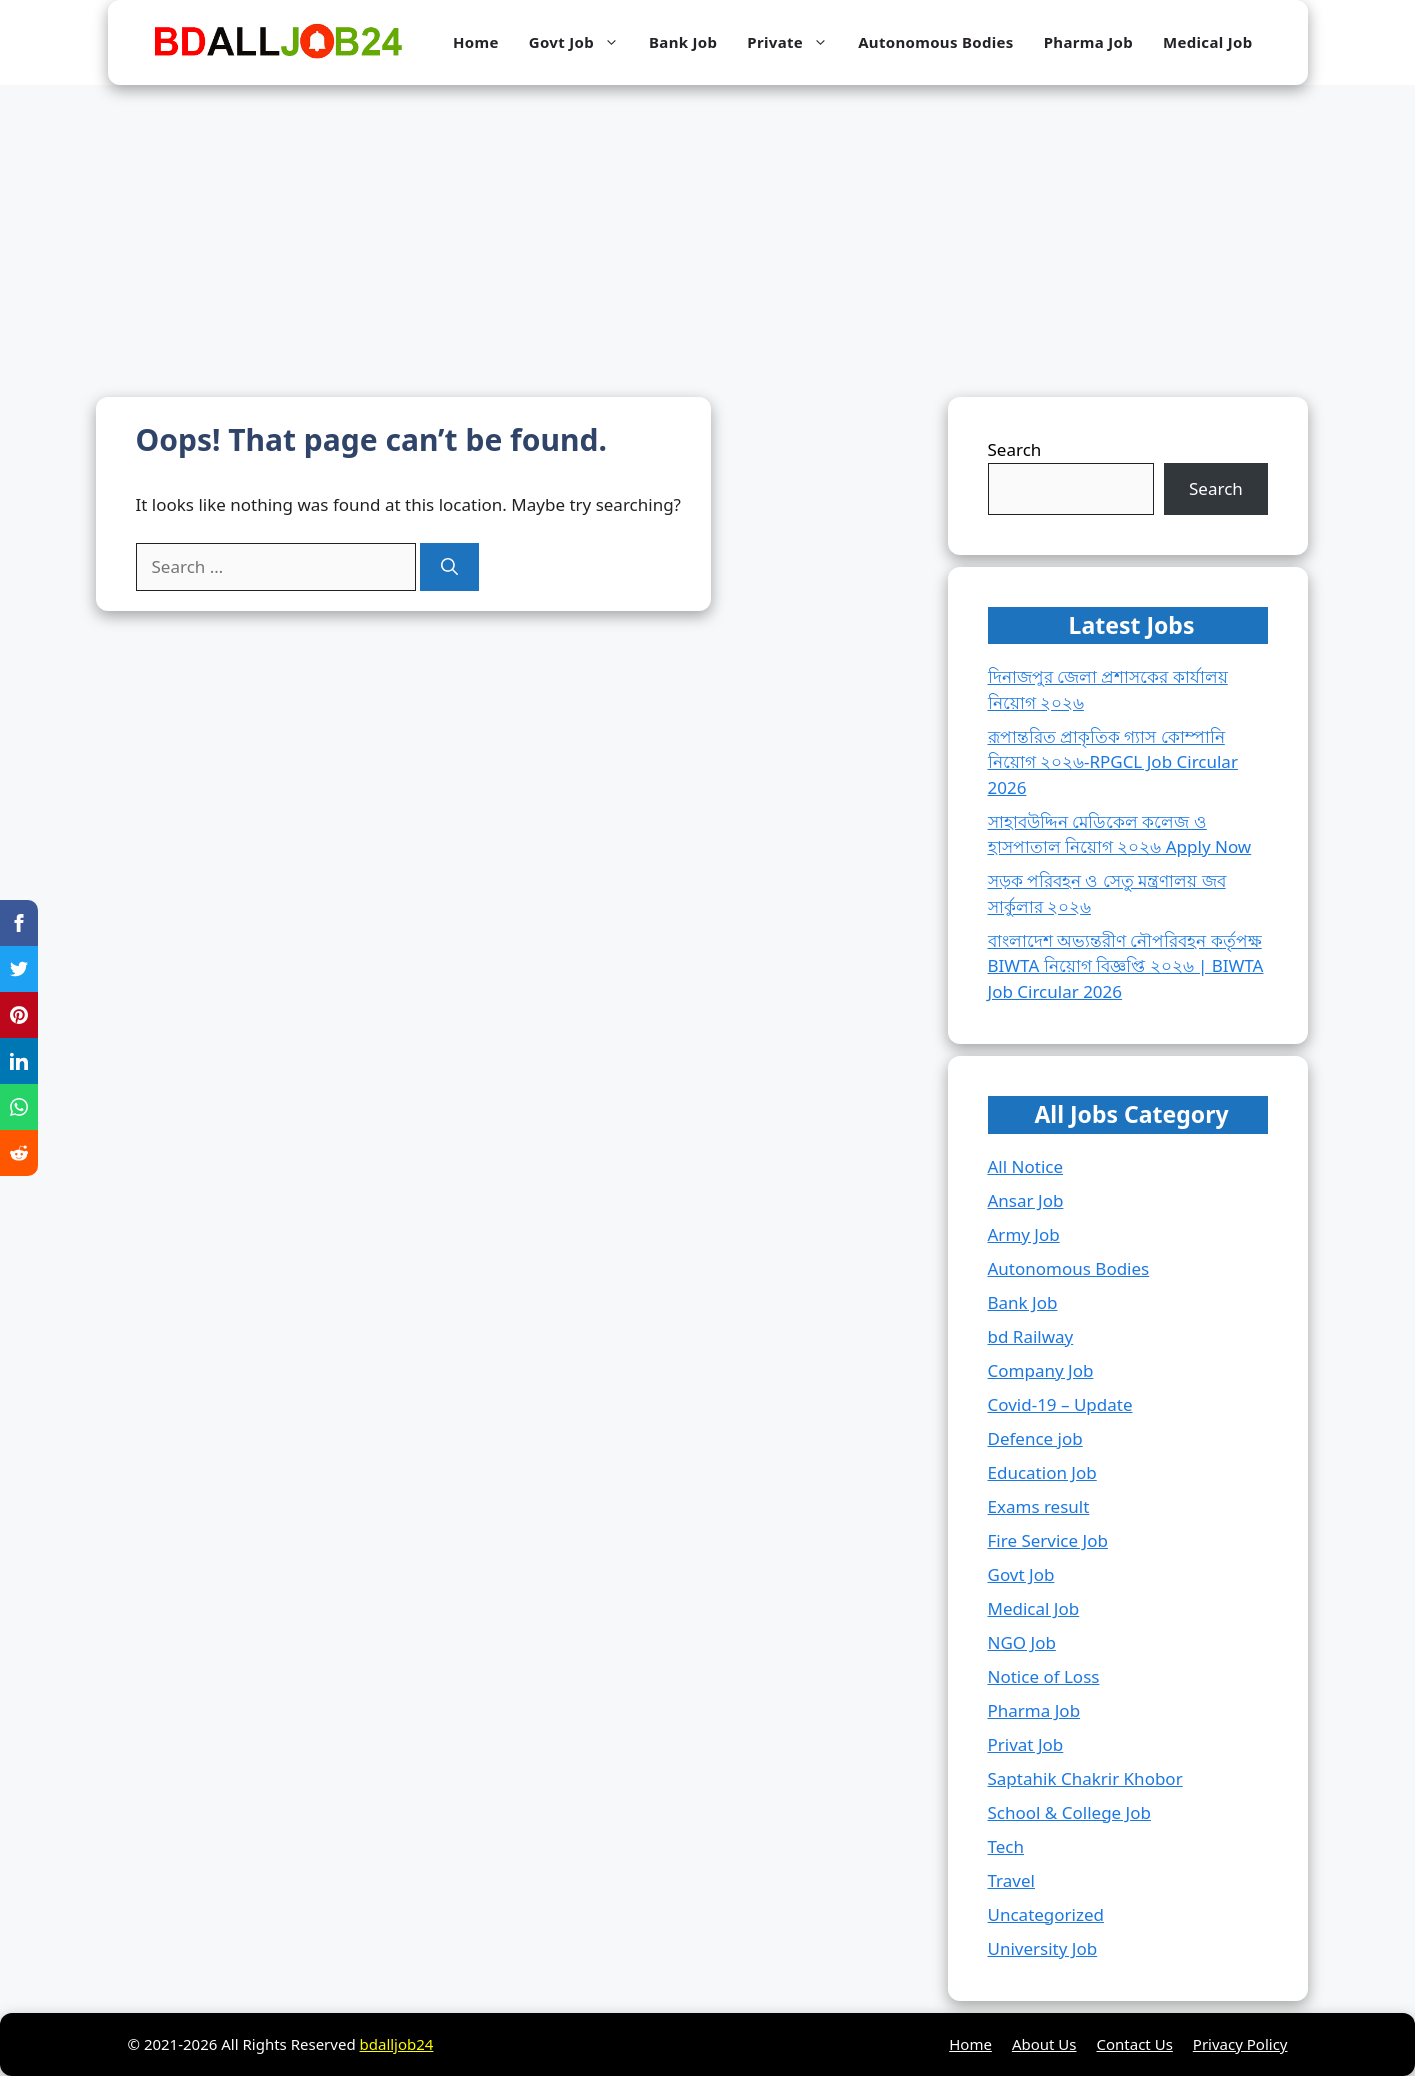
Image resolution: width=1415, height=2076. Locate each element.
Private (795, 42)
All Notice (1026, 1166)
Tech (1006, 1846)
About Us (1044, 2044)
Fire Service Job (1048, 1540)
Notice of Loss (1044, 1676)
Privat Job (1026, 1744)
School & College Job (1069, 1812)
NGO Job (1022, 1642)
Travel (1011, 1880)
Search (1015, 449)
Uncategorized (1046, 1914)
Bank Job (683, 42)
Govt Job (581, 42)
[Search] (449, 567)
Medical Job (1208, 42)
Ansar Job (1026, 1200)
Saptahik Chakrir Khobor (1085, 1778)
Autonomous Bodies (936, 42)
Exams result (1039, 1506)
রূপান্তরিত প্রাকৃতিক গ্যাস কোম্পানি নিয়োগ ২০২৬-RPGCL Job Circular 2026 (1113, 762)
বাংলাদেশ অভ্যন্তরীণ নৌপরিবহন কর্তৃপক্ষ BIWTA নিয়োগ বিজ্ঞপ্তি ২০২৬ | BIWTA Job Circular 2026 (1126, 966)
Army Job (1024, 1234)
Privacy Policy (1240, 2044)
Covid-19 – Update (1060, 1404)
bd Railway (1031, 1336)
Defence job (1035, 1438)
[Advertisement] (708, 235)
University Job (1043, 1948)
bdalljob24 (397, 2044)
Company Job (1041, 1370)
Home (476, 42)
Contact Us (1135, 2044)
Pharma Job (1088, 42)
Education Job (1042, 1472)
